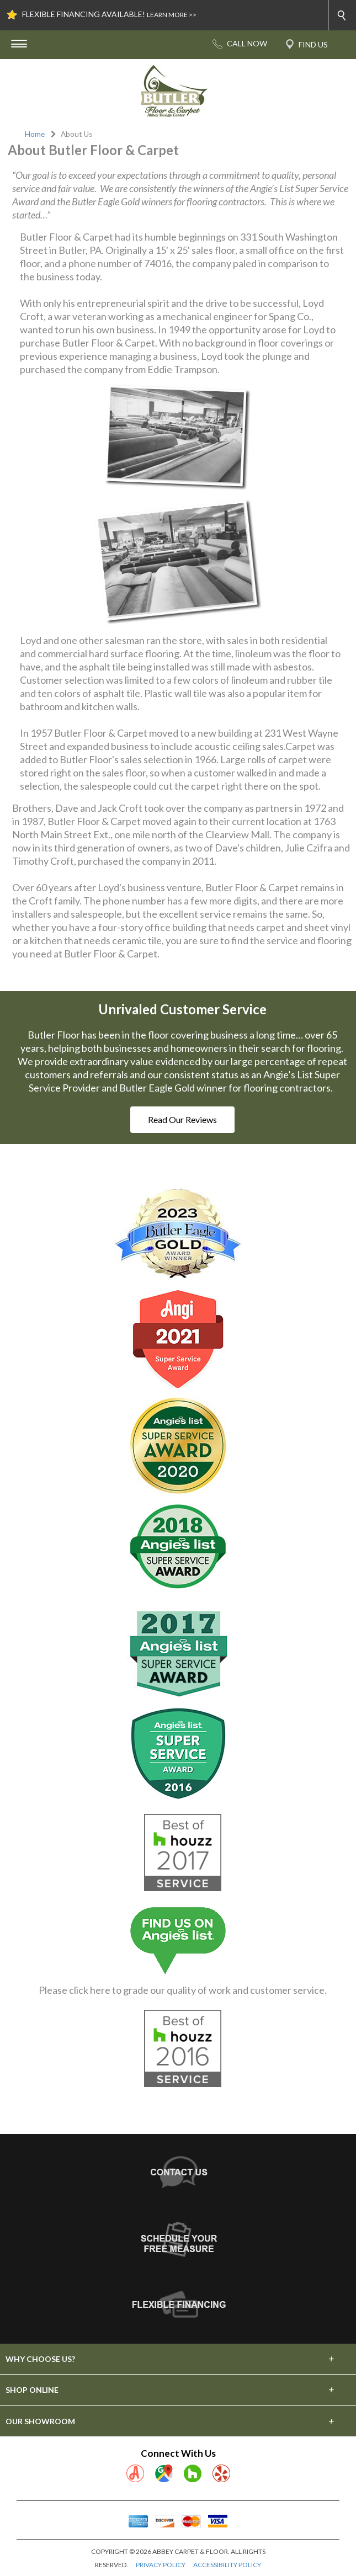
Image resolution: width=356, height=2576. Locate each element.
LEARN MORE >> (171, 14)
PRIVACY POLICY (160, 2565)
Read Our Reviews (182, 1119)
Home (35, 134)
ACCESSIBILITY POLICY (227, 2565)
